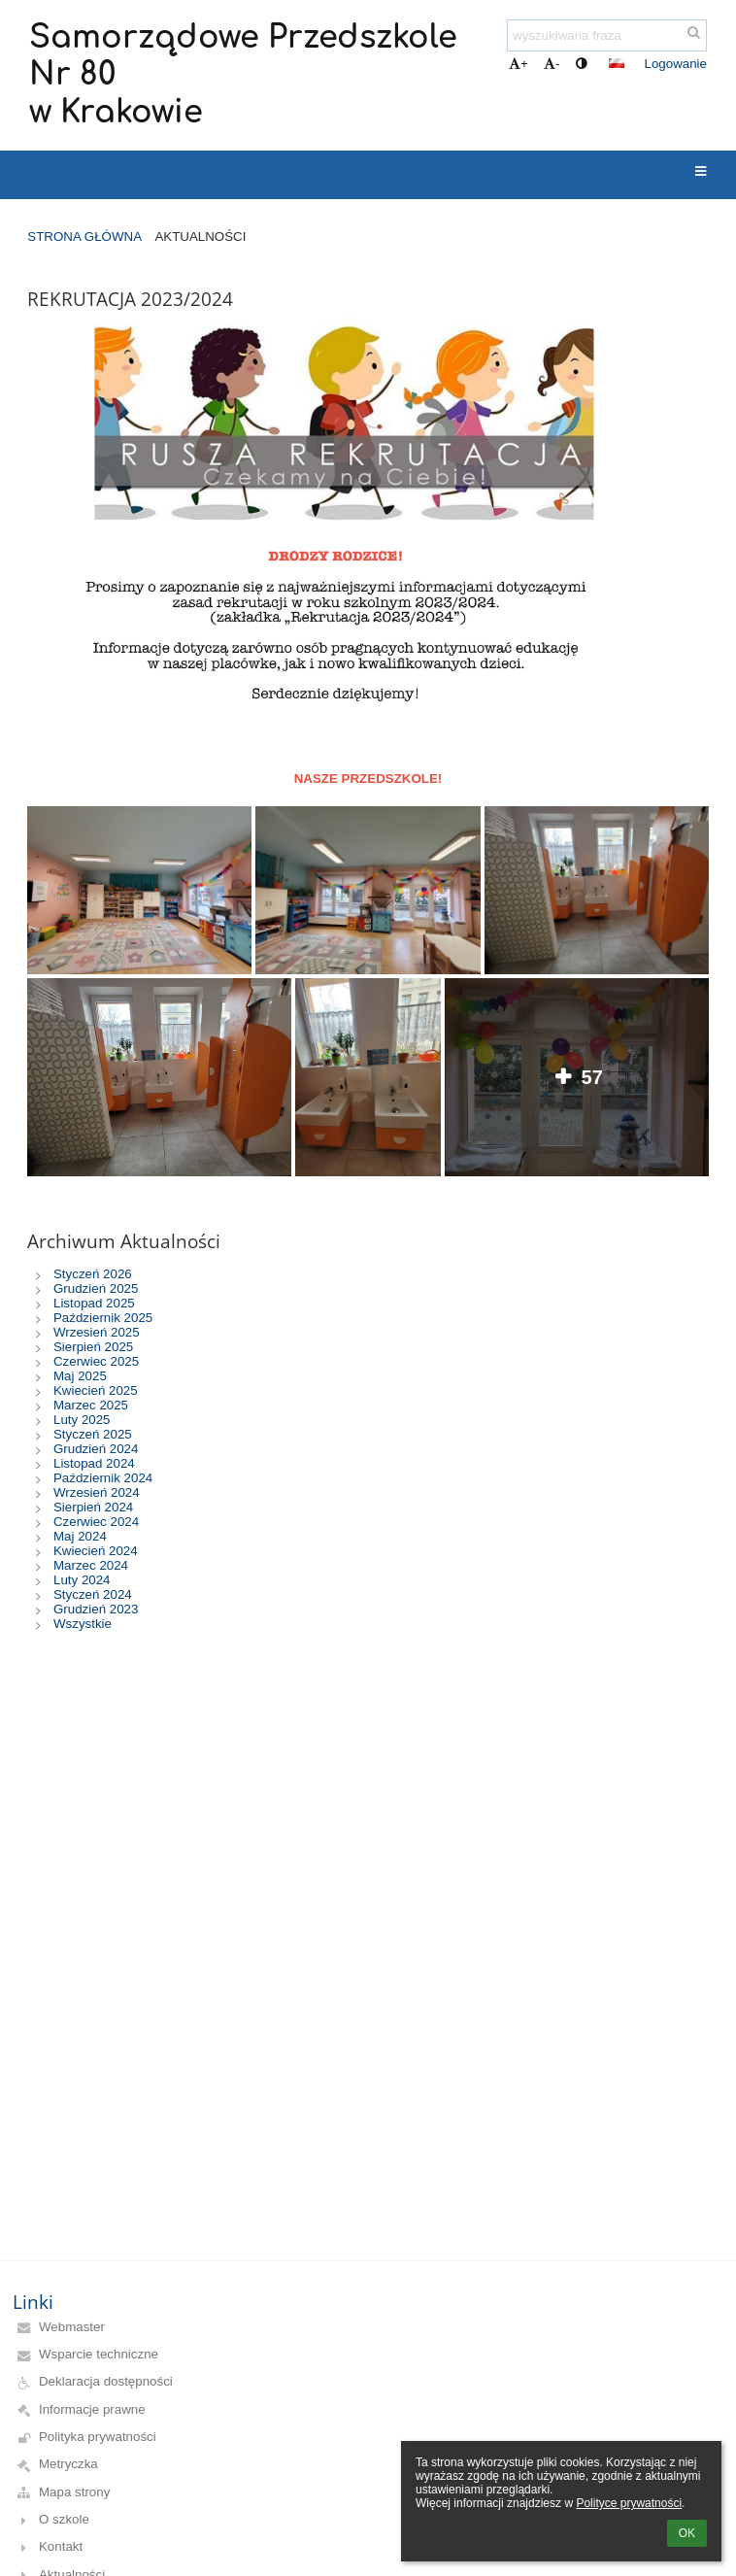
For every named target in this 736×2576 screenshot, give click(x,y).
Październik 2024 (102, 1478)
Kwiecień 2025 (95, 1390)
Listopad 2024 (94, 1463)
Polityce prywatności (629, 2503)
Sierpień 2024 (93, 1507)
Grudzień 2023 (95, 1609)
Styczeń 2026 (92, 1274)
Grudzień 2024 (95, 1448)
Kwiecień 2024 (95, 1550)
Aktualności (200, 236)
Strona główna (84, 236)
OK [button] (687, 2533)
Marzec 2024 (90, 1565)
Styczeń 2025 (92, 1434)
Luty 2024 (82, 1580)
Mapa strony (74, 2492)
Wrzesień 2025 (96, 1332)
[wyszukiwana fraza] (607, 35)
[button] (616, 63)
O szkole (64, 2519)
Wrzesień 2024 (96, 1492)
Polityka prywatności (97, 2436)
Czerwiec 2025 (96, 1361)
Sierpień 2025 (93, 1346)
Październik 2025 (102, 1317)
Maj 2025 (80, 1376)
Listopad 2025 (94, 1303)
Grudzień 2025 (95, 1288)
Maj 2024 (80, 1536)
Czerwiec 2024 (96, 1521)
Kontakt (61, 2546)
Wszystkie (82, 1623)
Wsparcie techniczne (98, 2354)
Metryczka (68, 2464)
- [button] (551, 63)
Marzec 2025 (90, 1405)
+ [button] (518, 63)
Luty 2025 (82, 1419)
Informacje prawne (92, 2409)
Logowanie (676, 63)
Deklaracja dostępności (106, 2381)
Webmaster (72, 2327)
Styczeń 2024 (92, 1594)
